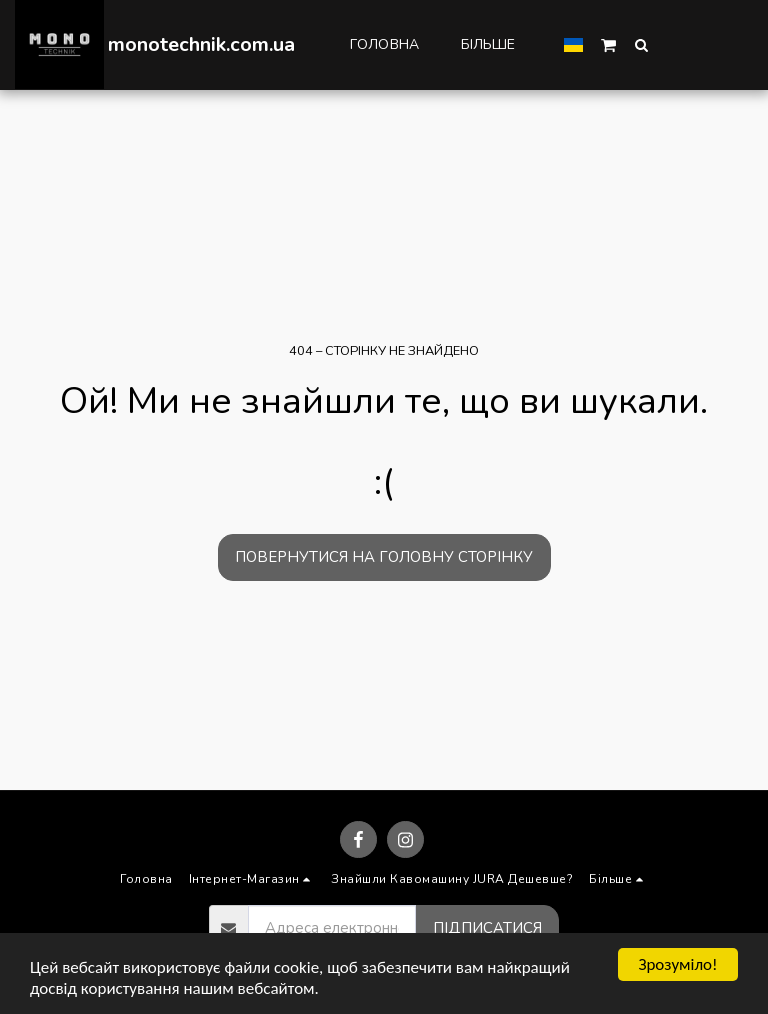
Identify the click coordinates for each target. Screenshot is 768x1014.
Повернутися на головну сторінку (384, 557)
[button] (608, 44)
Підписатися (487, 928)
